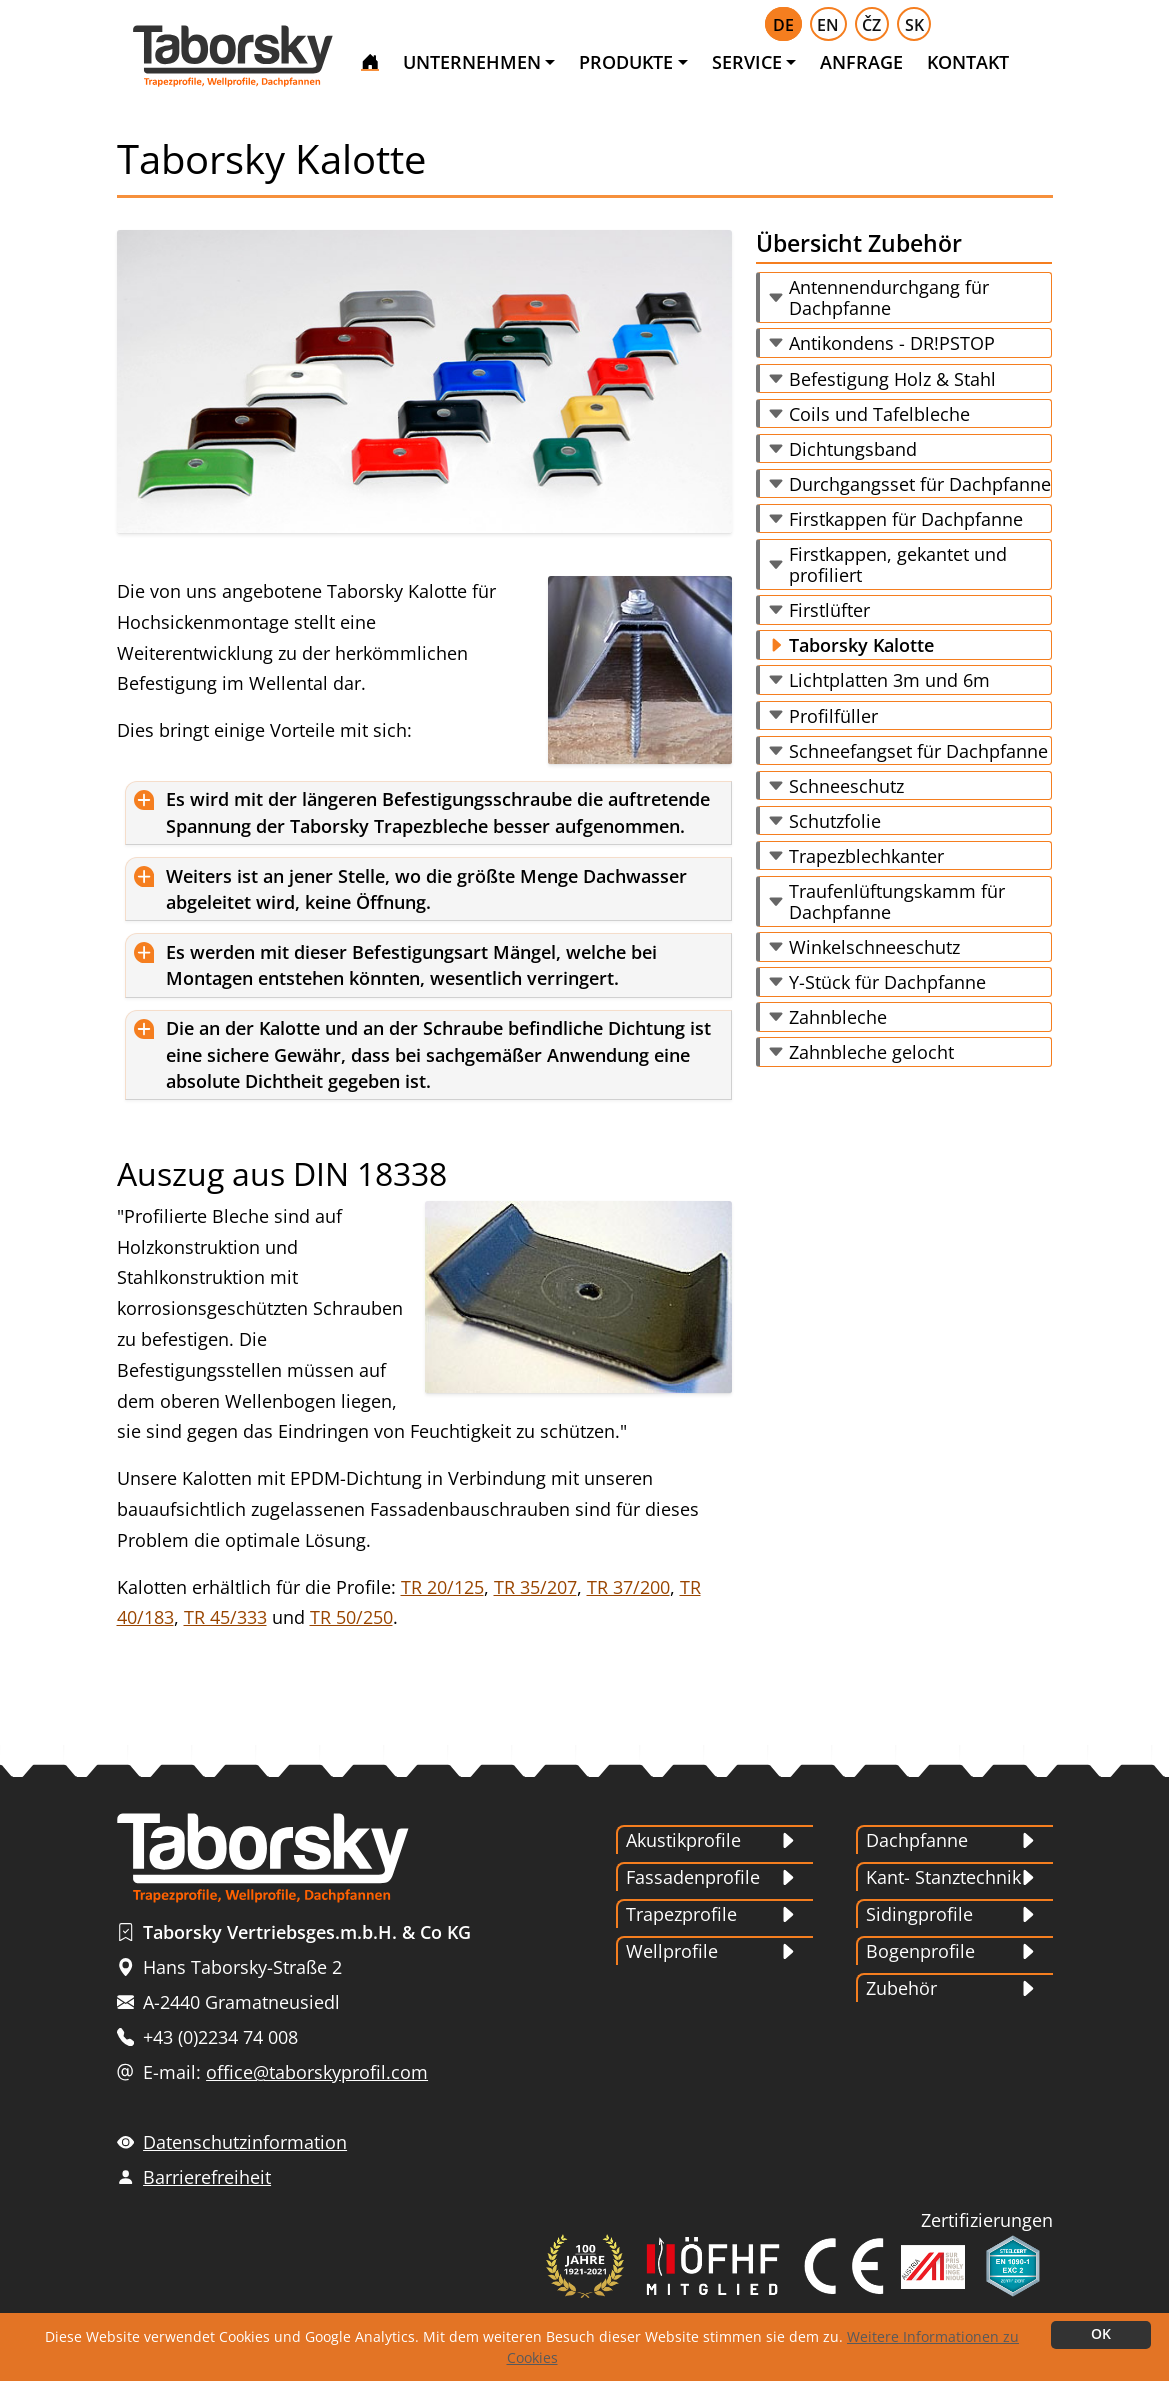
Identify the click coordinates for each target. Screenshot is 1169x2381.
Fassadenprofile (693, 1877)
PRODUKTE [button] (626, 62)
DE (783, 25)
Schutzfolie (835, 821)
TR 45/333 (225, 1617)
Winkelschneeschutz (874, 947)
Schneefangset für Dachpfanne (918, 751)
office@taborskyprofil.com (317, 2072)
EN (828, 25)
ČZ (871, 25)
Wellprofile (672, 1951)
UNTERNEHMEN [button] (472, 62)
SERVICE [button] (747, 62)
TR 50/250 (351, 1617)
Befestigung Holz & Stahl (892, 379)
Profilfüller (833, 716)
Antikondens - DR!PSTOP (892, 343)
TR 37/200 (628, 1587)
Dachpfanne (917, 1840)
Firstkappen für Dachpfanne (906, 519)
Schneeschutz (846, 786)
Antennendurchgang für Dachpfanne (889, 297)
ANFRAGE (861, 62)
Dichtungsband (853, 449)
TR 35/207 (535, 1587)
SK (914, 25)
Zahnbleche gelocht (871, 1052)
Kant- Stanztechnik (943, 1877)
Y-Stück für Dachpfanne (887, 982)
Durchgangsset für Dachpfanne (920, 484)
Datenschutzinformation (245, 2142)
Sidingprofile (919, 1914)
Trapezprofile (681, 1914)
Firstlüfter (829, 610)
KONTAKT (968, 62)
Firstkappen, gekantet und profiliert (898, 564)
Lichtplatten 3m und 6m (889, 680)
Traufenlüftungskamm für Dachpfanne (897, 901)
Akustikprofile (683, 1840)
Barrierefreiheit (207, 2177)
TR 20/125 (442, 1587)
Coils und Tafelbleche (879, 414)
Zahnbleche (838, 1017)
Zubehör (901, 1988)
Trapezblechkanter (866, 856)
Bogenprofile (920, 1951)
